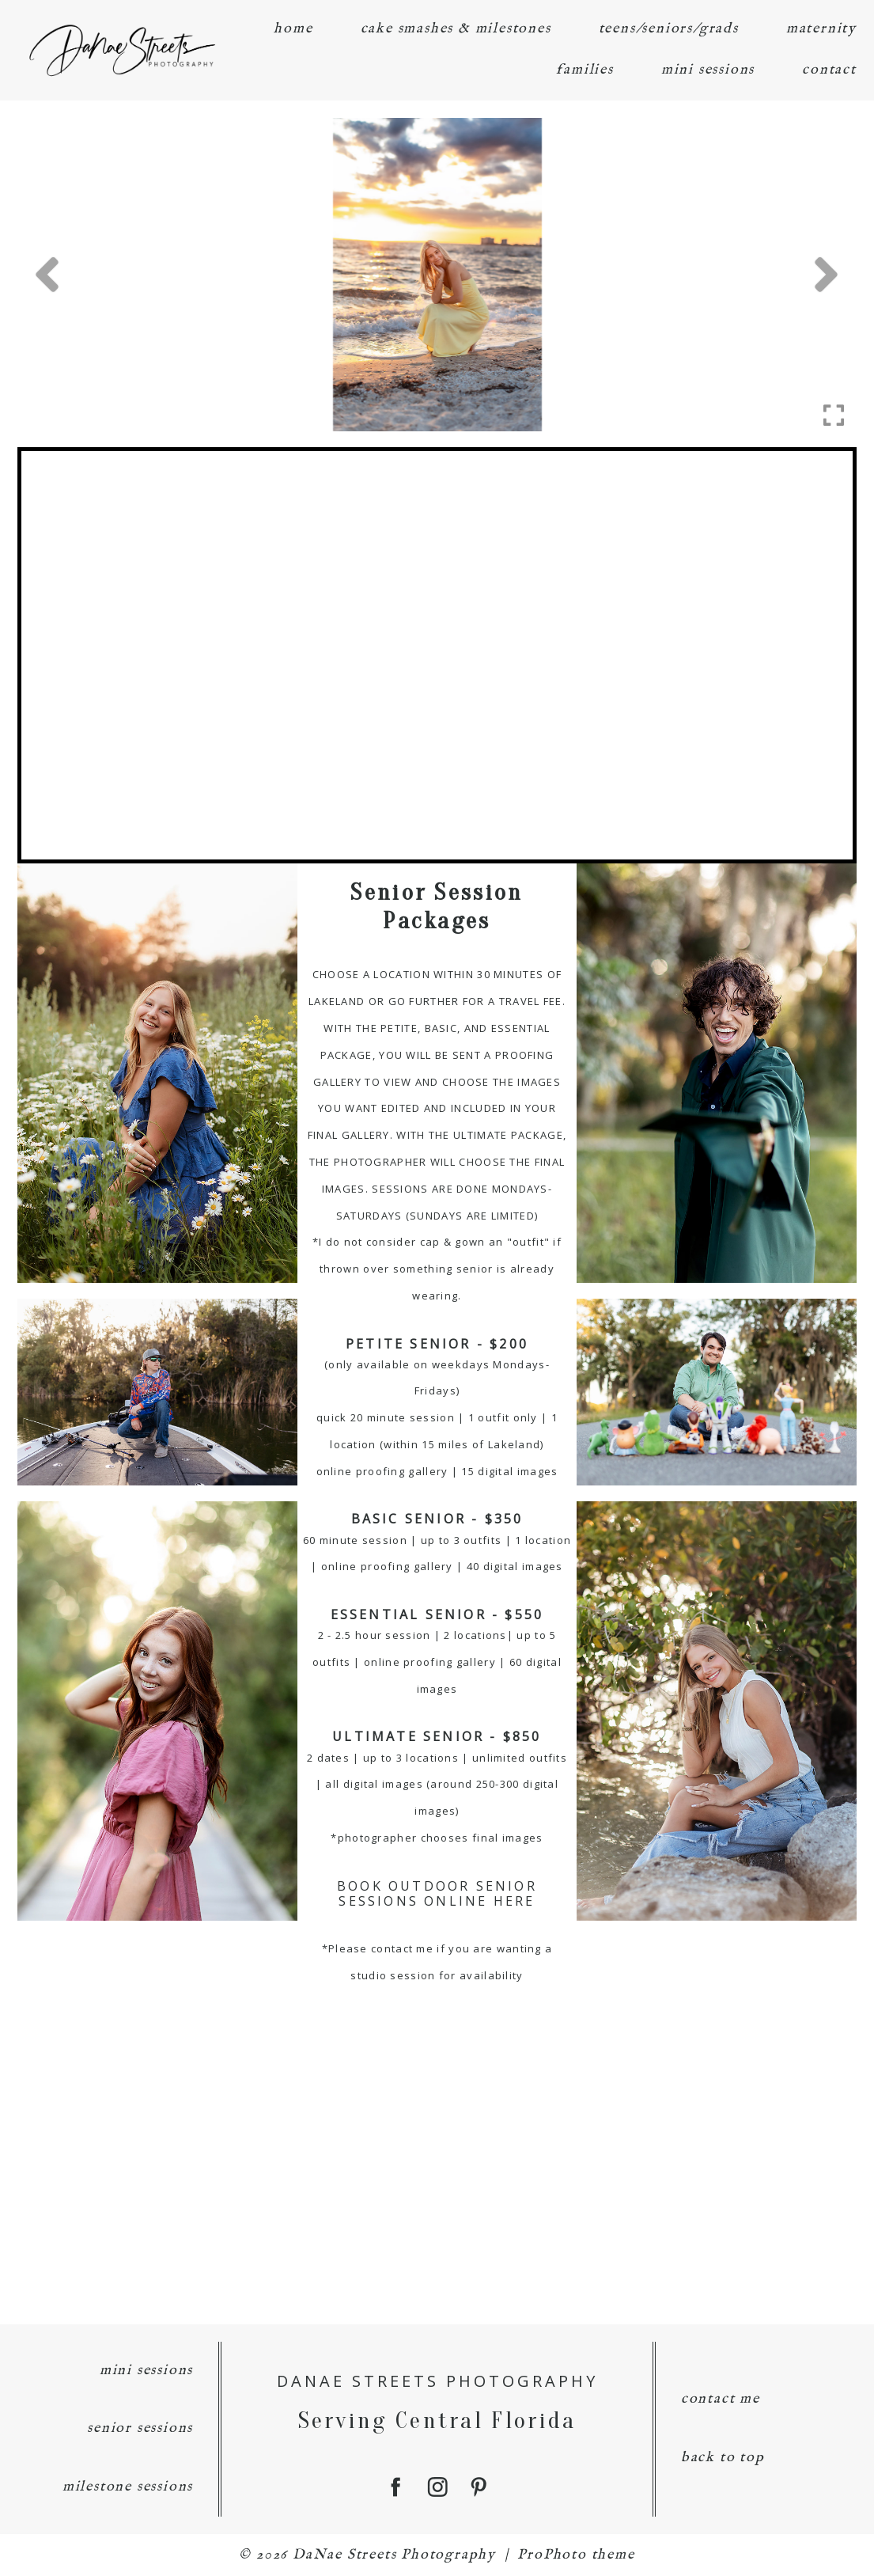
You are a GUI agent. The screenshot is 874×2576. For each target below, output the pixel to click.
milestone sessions (127, 2487)
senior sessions (140, 2428)
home (293, 29)
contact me (720, 2399)
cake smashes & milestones (456, 29)
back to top (723, 2458)
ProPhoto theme (575, 2555)
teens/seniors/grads (669, 29)
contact (829, 70)
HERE (514, 1901)
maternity (821, 29)
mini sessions (708, 70)
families (584, 70)
